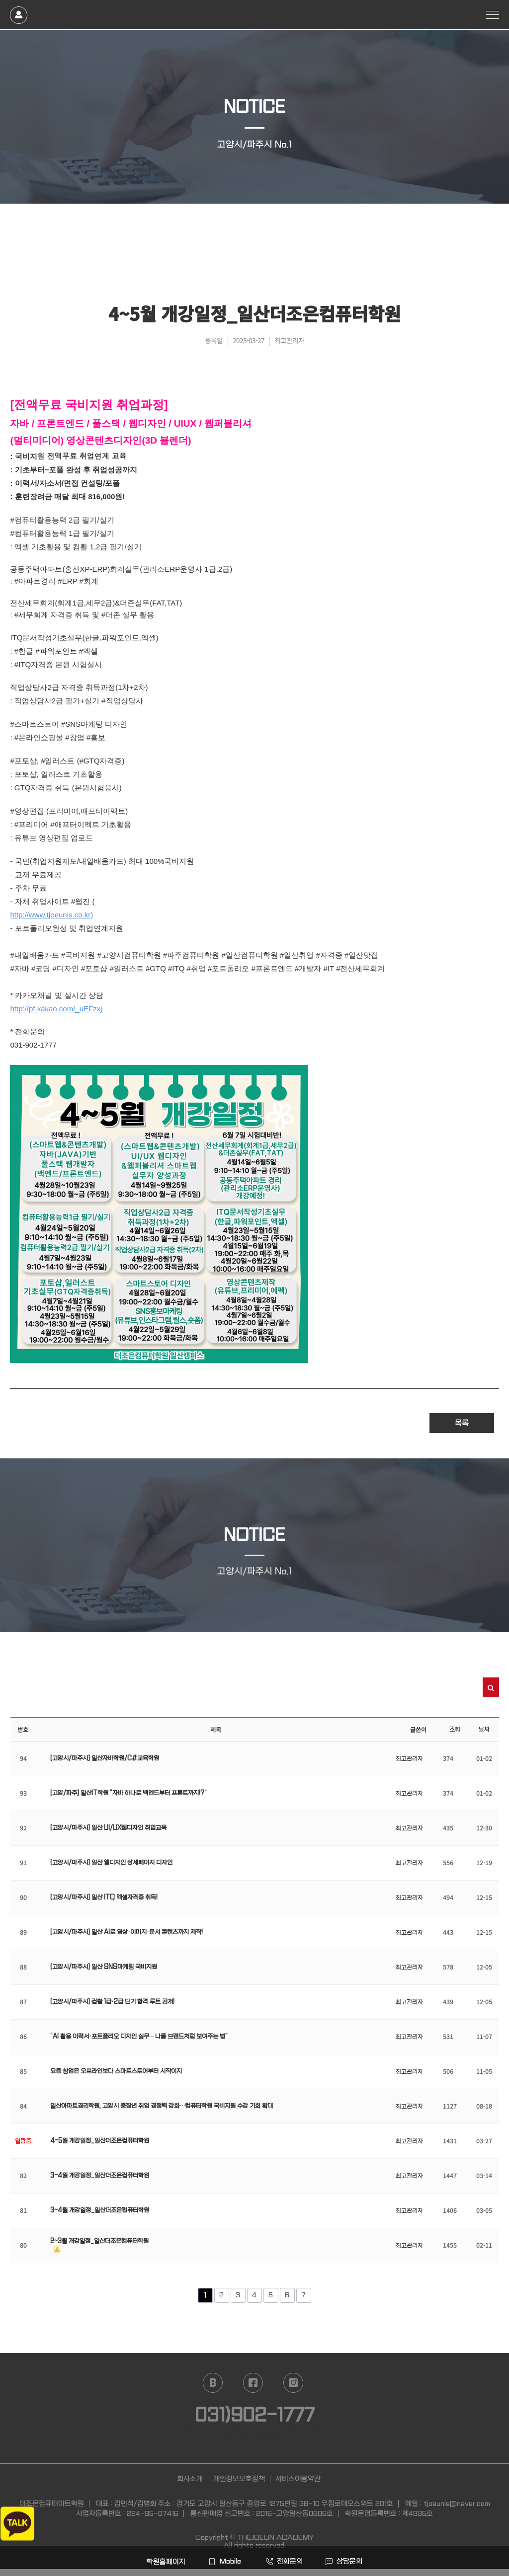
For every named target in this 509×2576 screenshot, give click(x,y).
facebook (253, 2383)
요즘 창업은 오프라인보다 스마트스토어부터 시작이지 (116, 2071)
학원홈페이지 (165, 2562)
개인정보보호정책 (239, 2479)
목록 (462, 1423)
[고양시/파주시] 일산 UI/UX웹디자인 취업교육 (108, 1827)
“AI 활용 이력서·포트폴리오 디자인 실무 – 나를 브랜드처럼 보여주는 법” (139, 2036)
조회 (454, 1729)
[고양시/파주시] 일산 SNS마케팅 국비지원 (103, 1967)
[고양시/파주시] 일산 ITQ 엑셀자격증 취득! (104, 1897)
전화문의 (284, 2561)
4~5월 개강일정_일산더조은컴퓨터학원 (99, 2140)
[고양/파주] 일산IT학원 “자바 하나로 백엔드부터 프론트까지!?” (128, 1793)
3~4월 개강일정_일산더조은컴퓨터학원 (99, 2175)
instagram (293, 2383)
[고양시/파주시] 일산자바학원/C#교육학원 (104, 1758)
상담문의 (344, 2561)
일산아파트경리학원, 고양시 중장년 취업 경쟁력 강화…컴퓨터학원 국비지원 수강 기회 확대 (161, 2106)
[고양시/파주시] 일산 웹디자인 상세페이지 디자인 (111, 1862)
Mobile (224, 2561)
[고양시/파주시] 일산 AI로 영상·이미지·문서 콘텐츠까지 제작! (126, 1932)
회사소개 (190, 2479)
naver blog (212, 2383)
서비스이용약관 (298, 2479)
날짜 (484, 1729)
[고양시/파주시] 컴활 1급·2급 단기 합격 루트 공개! (112, 2001)
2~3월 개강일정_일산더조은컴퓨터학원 (99, 2241)
